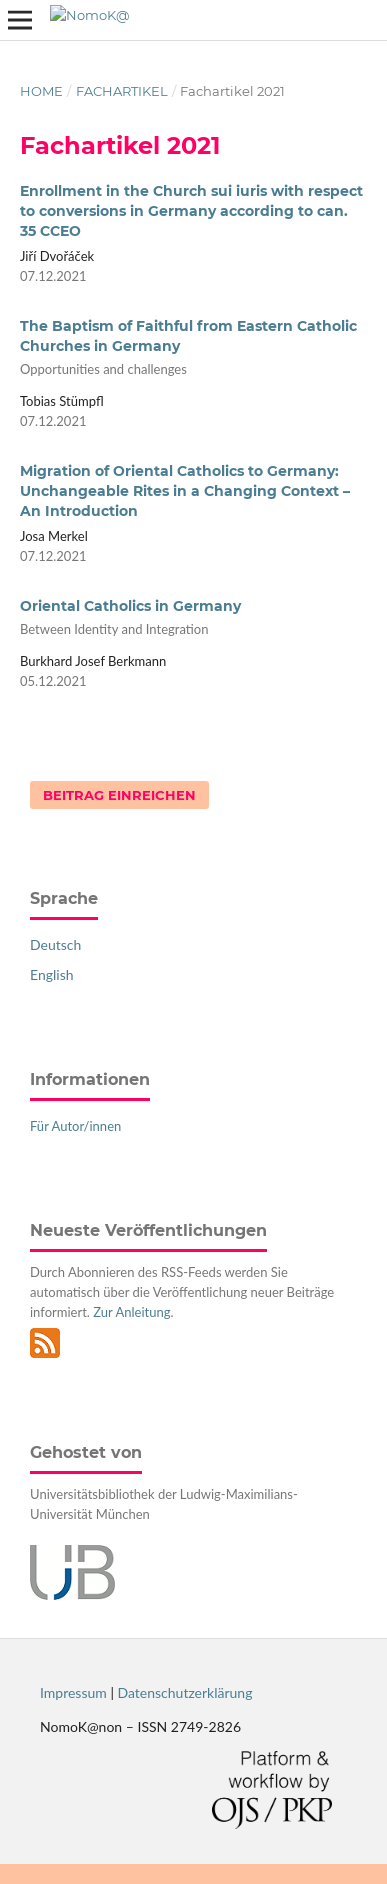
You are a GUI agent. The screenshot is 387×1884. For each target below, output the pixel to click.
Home (41, 91)
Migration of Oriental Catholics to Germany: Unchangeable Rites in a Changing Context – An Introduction (185, 491)
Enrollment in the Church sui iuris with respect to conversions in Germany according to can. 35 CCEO (191, 211)
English (52, 974)
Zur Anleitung (131, 1312)
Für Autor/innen (75, 1126)
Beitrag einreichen (119, 795)
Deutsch (55, 944)
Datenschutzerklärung (185, 1692)
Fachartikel (122, 91)
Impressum (73, 1692)
